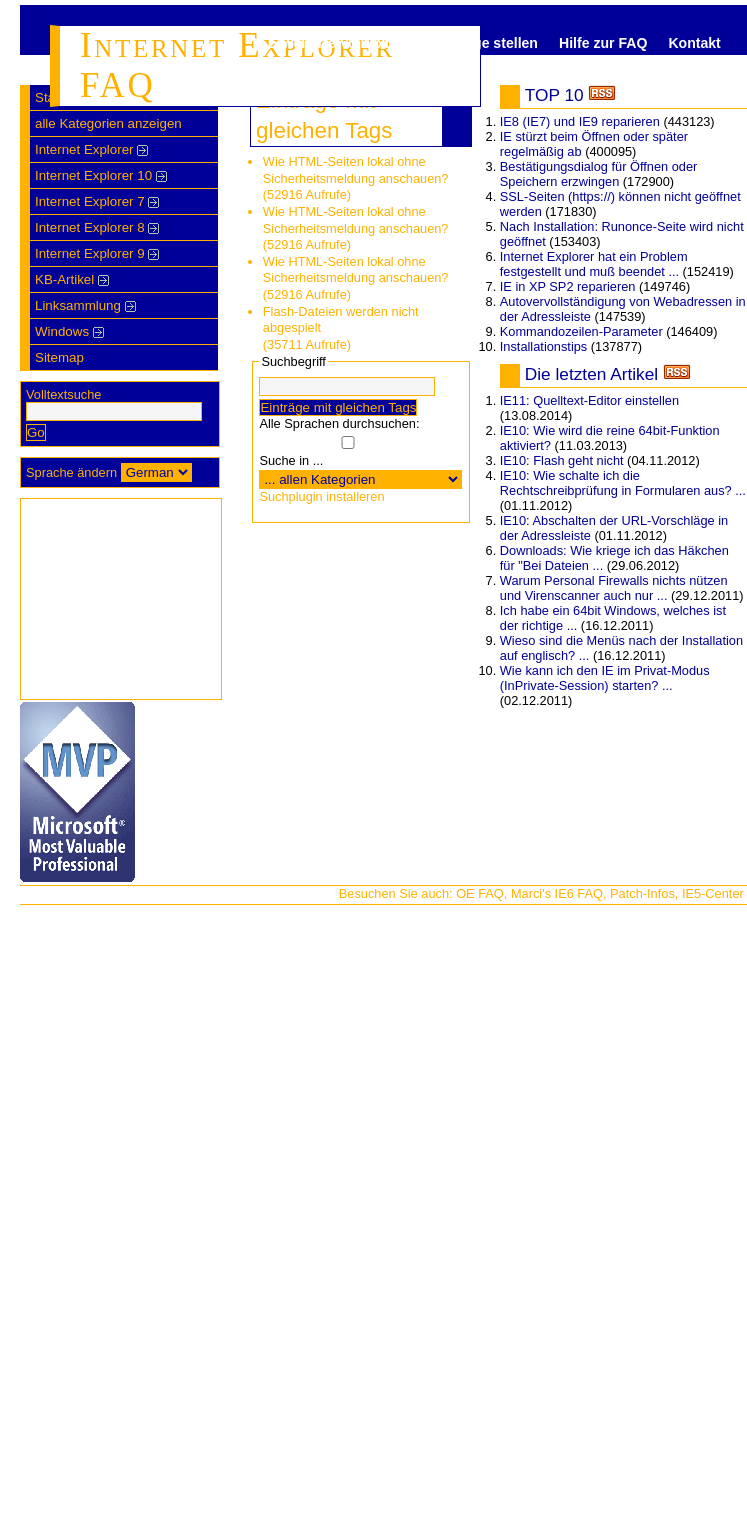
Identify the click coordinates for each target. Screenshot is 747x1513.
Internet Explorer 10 (101, 175)
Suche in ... (291, 460)
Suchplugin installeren (321, 496)
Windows (69, 331)
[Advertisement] (121, 599)
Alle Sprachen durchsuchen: (339, 423)
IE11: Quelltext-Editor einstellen (589, 400)
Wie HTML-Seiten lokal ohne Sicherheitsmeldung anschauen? (356, 170)
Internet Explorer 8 (97, 227)
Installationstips (544, 346)
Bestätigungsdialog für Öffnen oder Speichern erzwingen (599, 174)
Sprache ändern (71, 472)
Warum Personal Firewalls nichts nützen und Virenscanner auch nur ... (614, 588)
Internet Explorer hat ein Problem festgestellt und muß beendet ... (594, 264)
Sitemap (59, 357)
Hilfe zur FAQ (603, 43)
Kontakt (694, 43)
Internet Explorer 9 (97, 253)
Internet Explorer (91, 149)
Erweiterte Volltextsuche (349, 43)
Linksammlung (85, 305)
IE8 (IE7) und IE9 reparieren (580, 121)
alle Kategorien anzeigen (108, 123)
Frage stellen (494, 43)
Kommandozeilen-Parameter (581, 331)
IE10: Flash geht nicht (562, 460)
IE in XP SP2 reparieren (568, 286)
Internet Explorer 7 (97, 201)
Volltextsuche (63, 394)
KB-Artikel (72, 279)
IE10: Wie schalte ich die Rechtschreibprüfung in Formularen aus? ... (623, 483)
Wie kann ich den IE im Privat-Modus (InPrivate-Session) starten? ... (605, 678)
